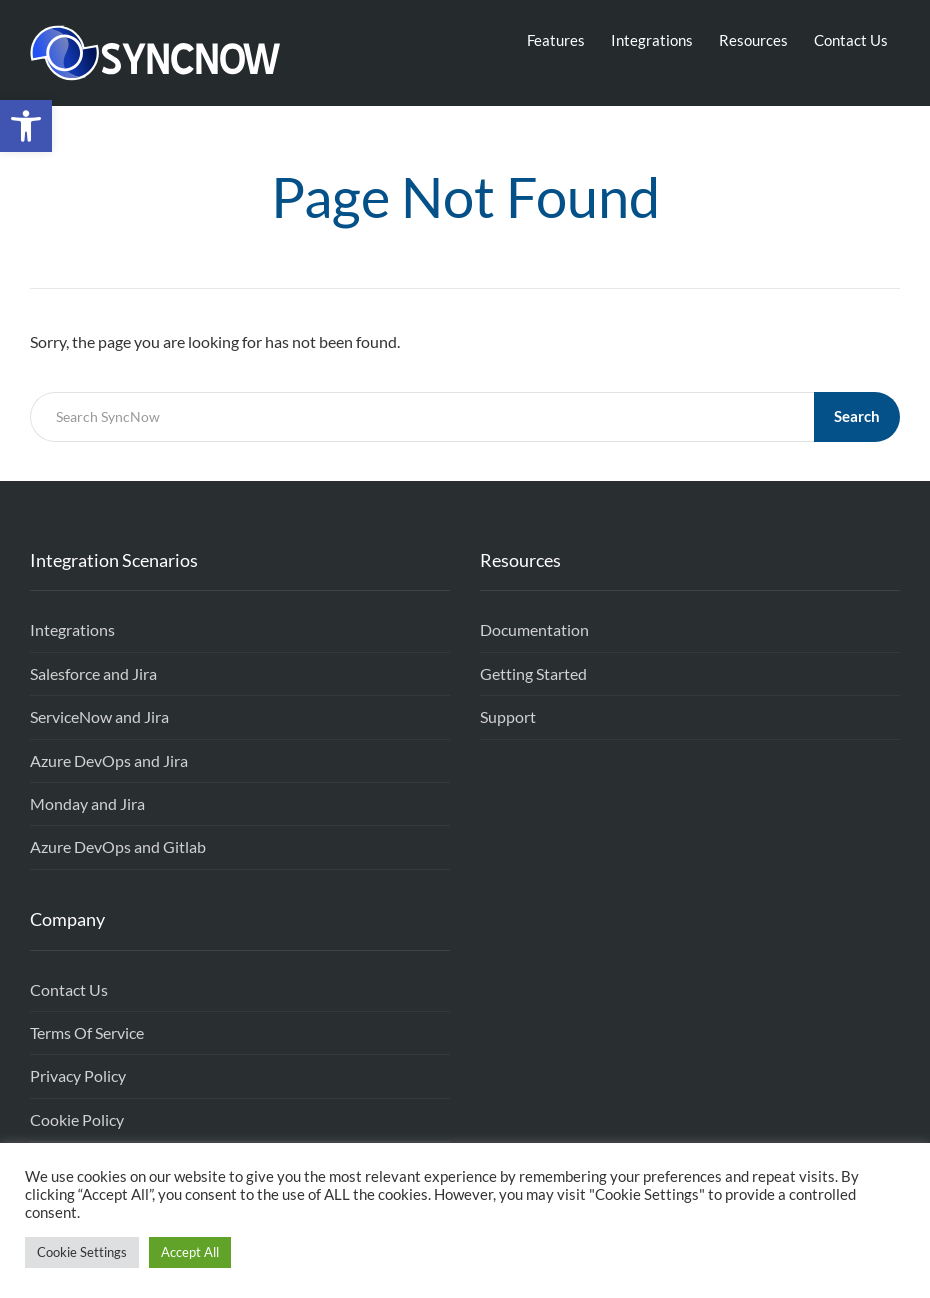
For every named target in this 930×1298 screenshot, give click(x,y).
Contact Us (851, 40)
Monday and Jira (87, 803)
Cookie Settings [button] (82, 1252)
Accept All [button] (190, 1252)
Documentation (534, 629)
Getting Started (533, 673)
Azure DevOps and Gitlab (118, 846)
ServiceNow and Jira (99, 716)
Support (508, 716)
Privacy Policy (78, 1075)
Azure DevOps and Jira (109, 760)
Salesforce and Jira (93, 673)
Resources (753, 40)
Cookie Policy (77, 1119)
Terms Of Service (87, 1032)
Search (857, 416)
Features (556, 40)
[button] (26, 126)
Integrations (652, 40)
